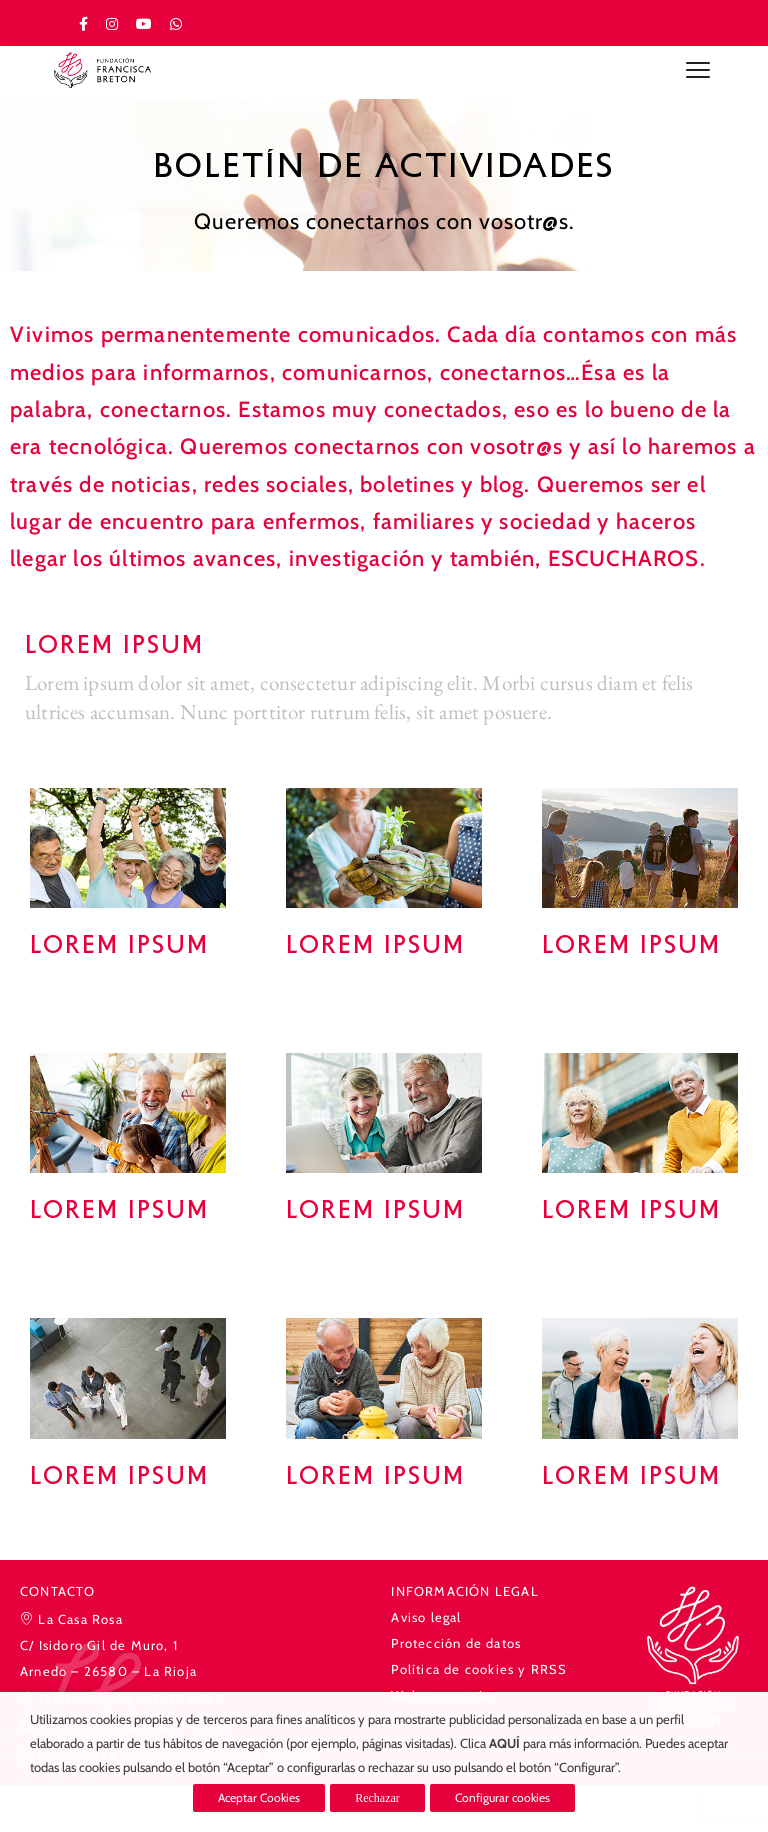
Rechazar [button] (377, 1798)
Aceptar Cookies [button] (259, 1797)
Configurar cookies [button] (502, 1797)
